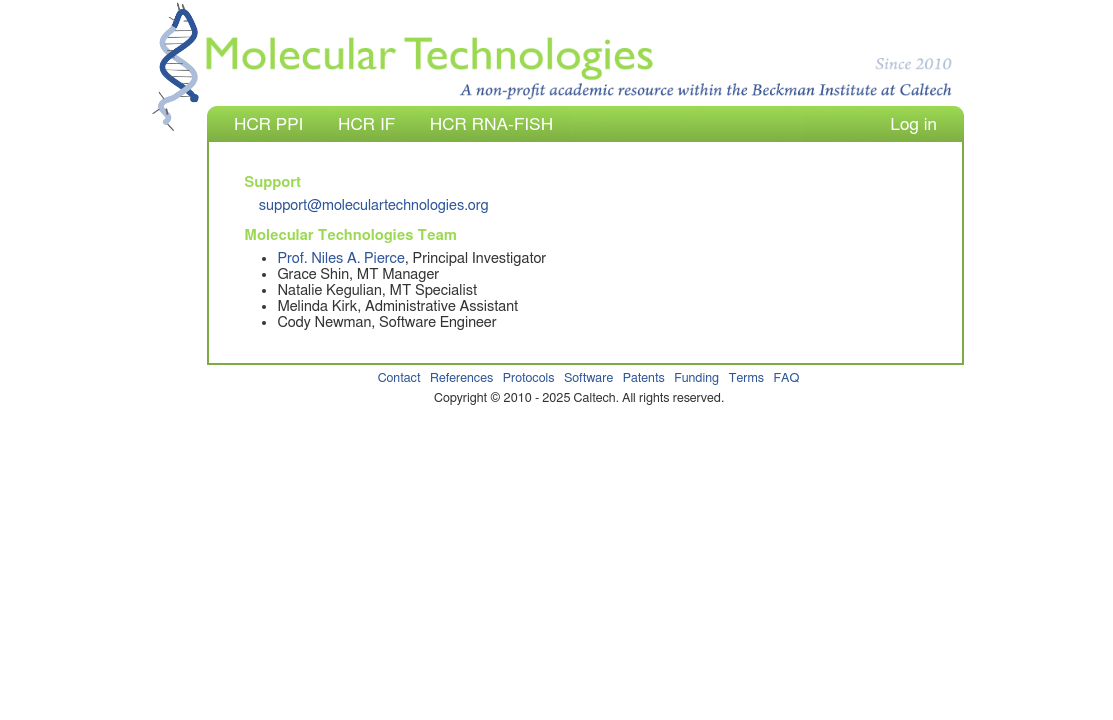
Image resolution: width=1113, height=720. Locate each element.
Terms (746, 378)
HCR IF (366, 124)
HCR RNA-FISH (491, 124)
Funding (696, 378)
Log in (913, 124)
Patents (644, 378)
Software (588, 378)
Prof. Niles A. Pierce (340, 258)
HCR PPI (268, 124)
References (461, 378)
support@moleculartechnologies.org (374, 205)
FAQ (786, 378)
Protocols (529, 378)
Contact (399, 378)
